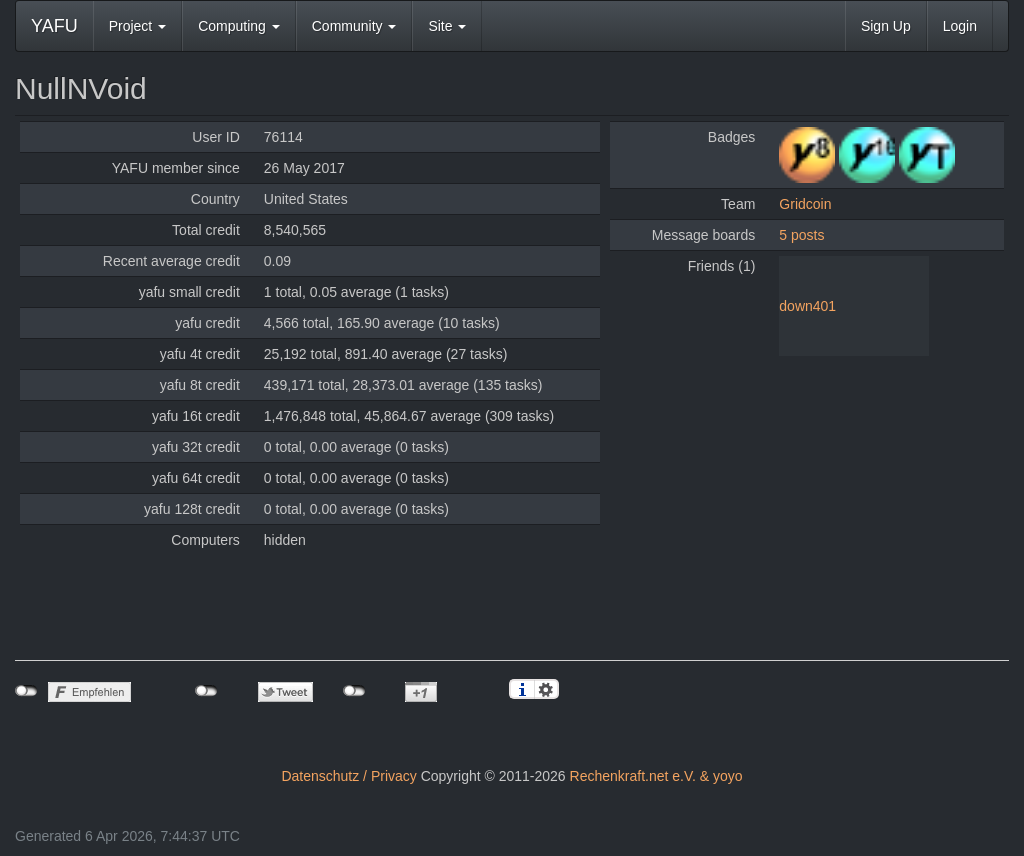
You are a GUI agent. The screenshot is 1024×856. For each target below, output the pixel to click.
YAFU (54, 26)
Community (354, 26)
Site (447, 26)
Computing (239, 26)
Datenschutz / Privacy (348, 776)
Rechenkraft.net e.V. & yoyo (656, 776)
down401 (807, 306)
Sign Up (886, 26)
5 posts (801, 235)
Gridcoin (805, 204)
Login (960, 26)
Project (137, 26)
